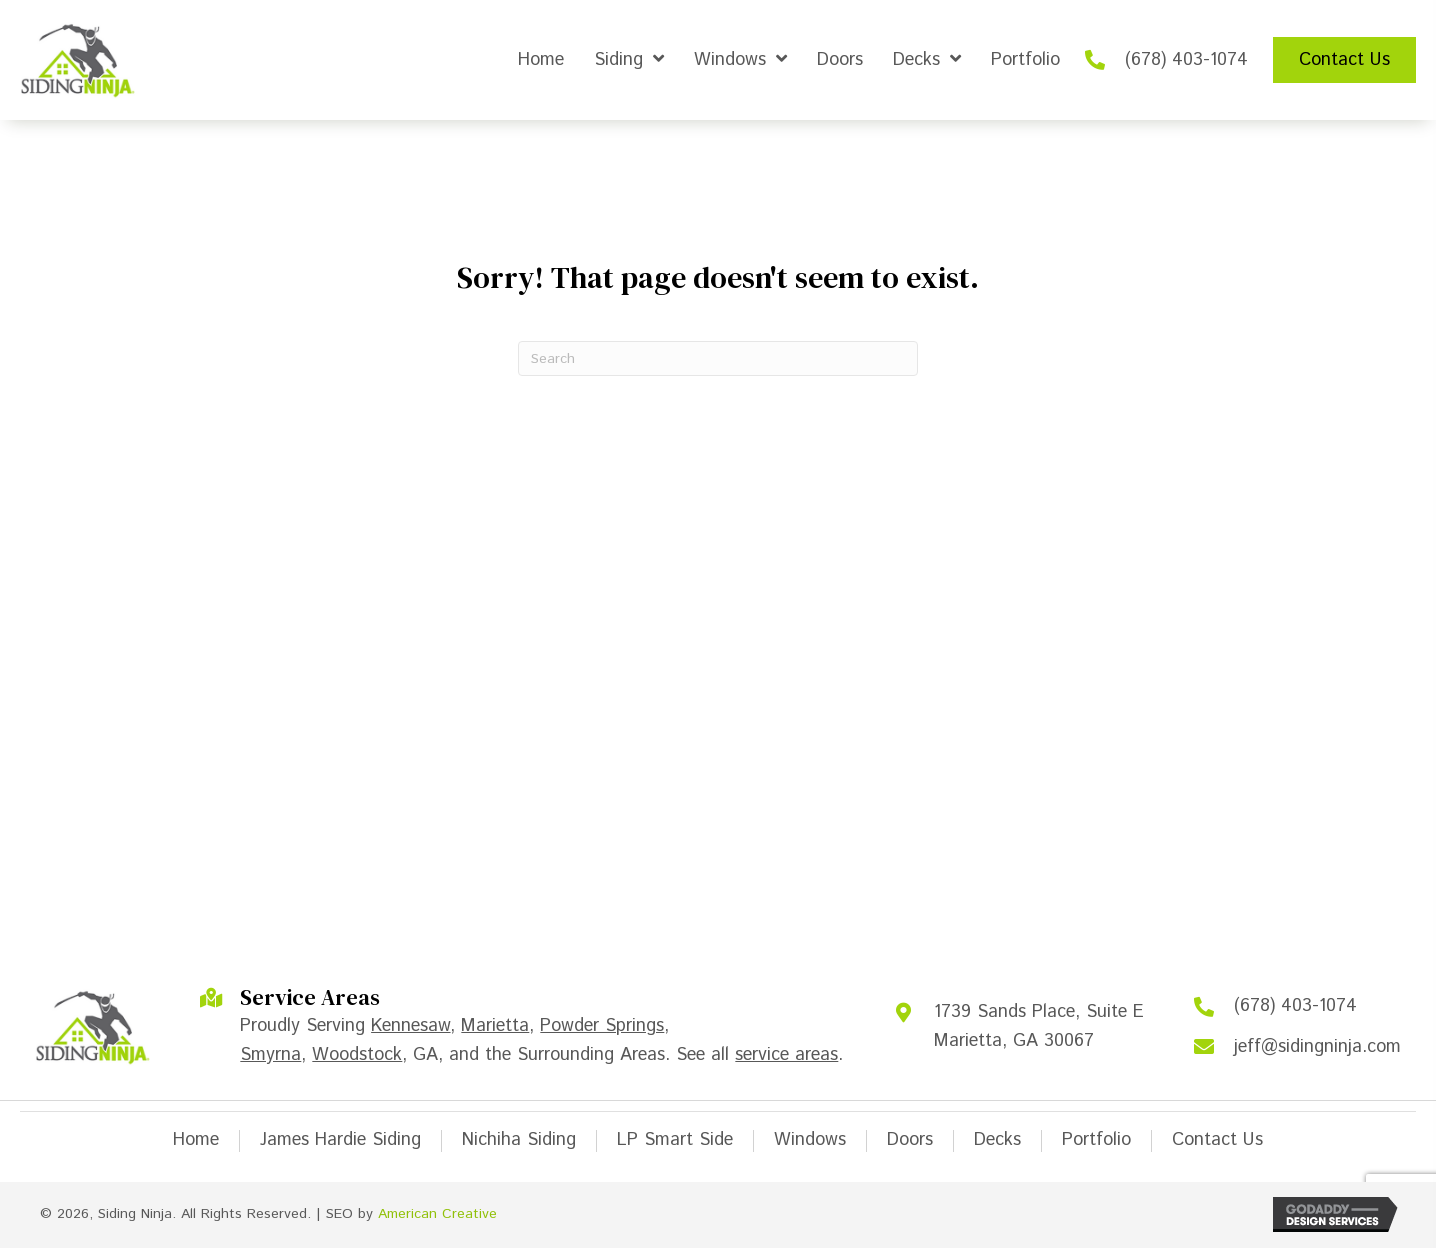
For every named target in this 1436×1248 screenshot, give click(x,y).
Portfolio (1096, 1141)
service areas (786, 1055)
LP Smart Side (675, 1141)
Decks (997, 1141)
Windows (810, 1141)
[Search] (718, 358)
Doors (910, 1141)
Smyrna (270, 1055)
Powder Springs (602, 1026)
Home (196, 1141)
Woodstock (357, 1055)
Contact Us (1217, 1141)
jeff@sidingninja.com (1317, 1047)
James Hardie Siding (340, 1141)
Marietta (495, 1026)
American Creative (437, 1214)
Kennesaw (410, 1026)
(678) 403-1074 (1186, 60)
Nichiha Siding (519, 1141)
